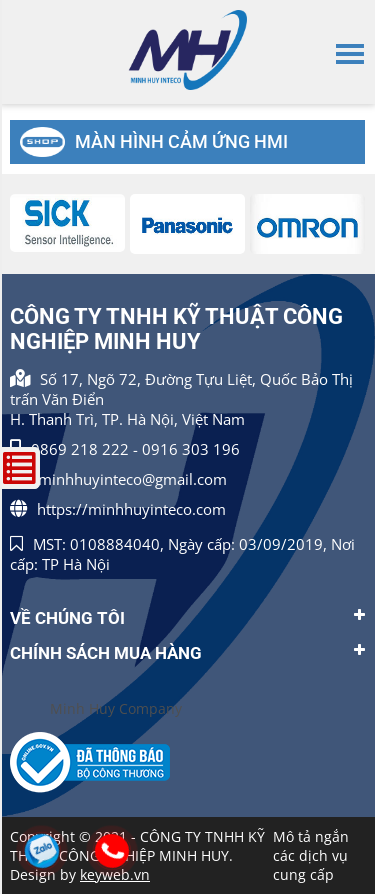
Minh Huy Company (116, 708)
